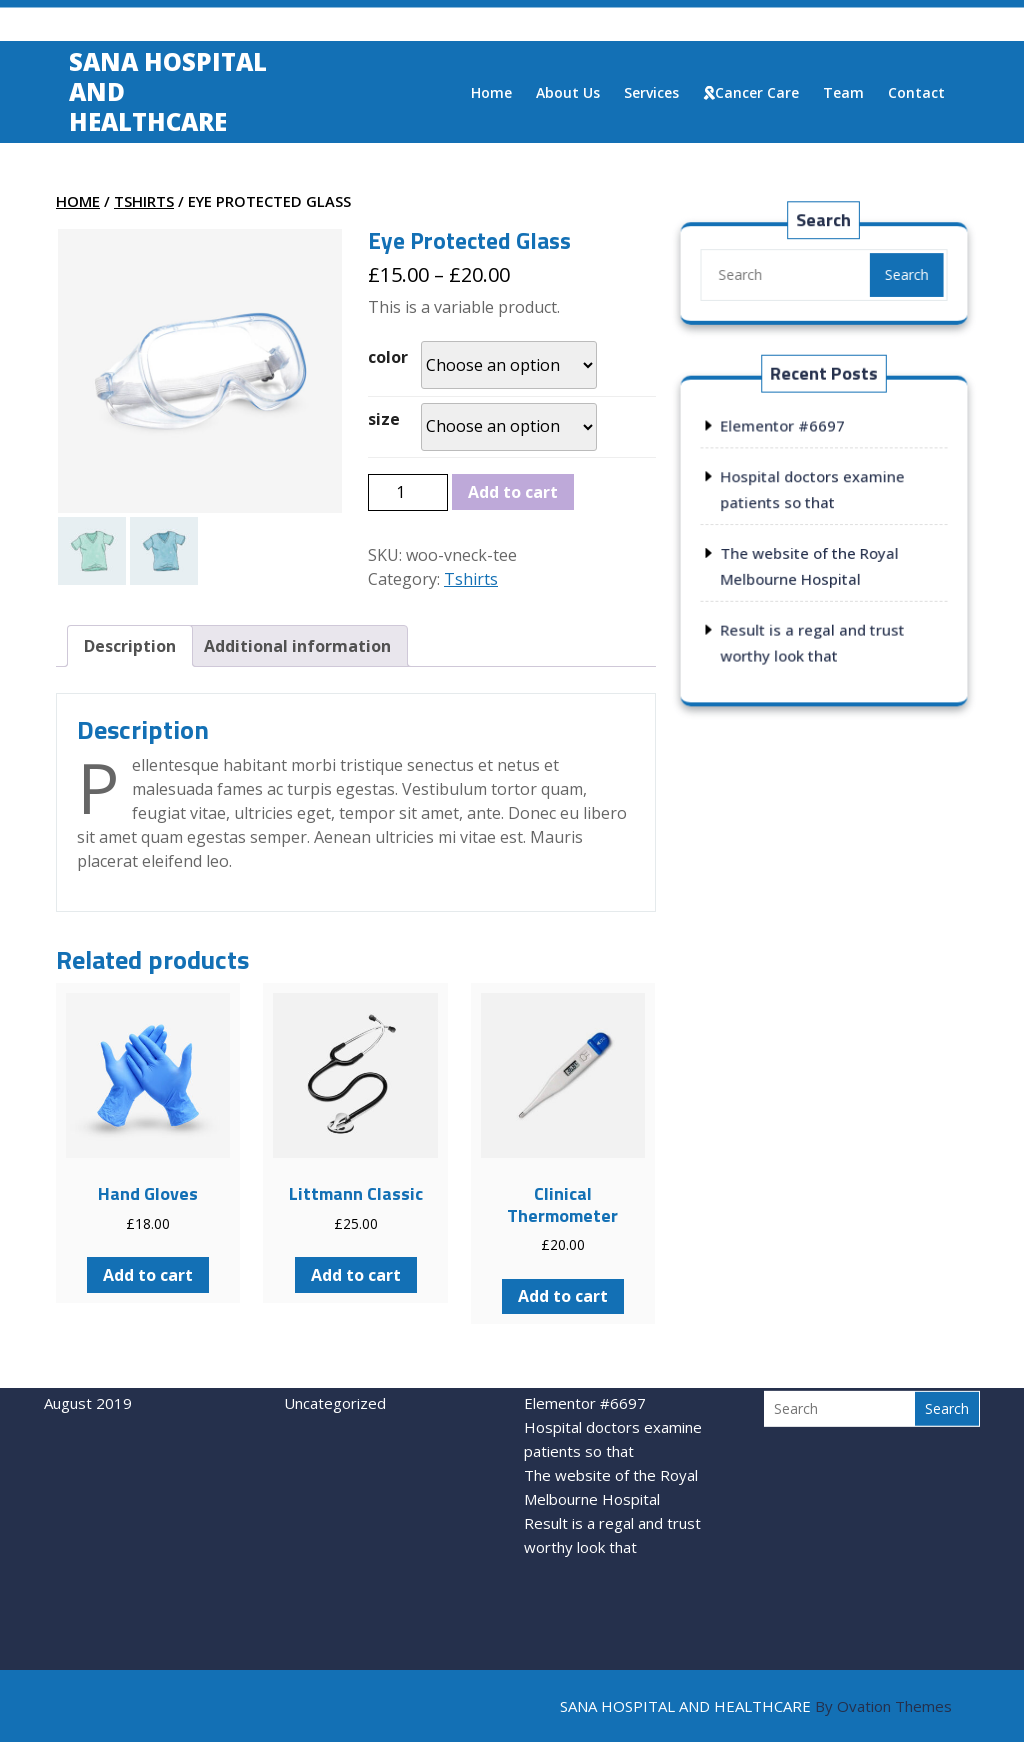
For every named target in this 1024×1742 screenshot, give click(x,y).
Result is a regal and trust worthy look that (612, 1485)
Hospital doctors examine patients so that (613, 1389)
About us (568, 95)
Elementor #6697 (783, 427)
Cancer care (751, 95)
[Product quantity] (408, 492)
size (384, 419)
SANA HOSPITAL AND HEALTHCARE (756, 1706)
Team (843, 95)
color (388, 357)
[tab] (130, 646)
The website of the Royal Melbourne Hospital (611, 1437)
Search (904, 274)
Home (491, 95)
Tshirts (144, 201)
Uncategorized (335, 1353)
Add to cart (513, 492)
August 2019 (88, 1353)
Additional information (297, 646)
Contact (916, 95)
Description (130, 646)
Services (651, 95)
